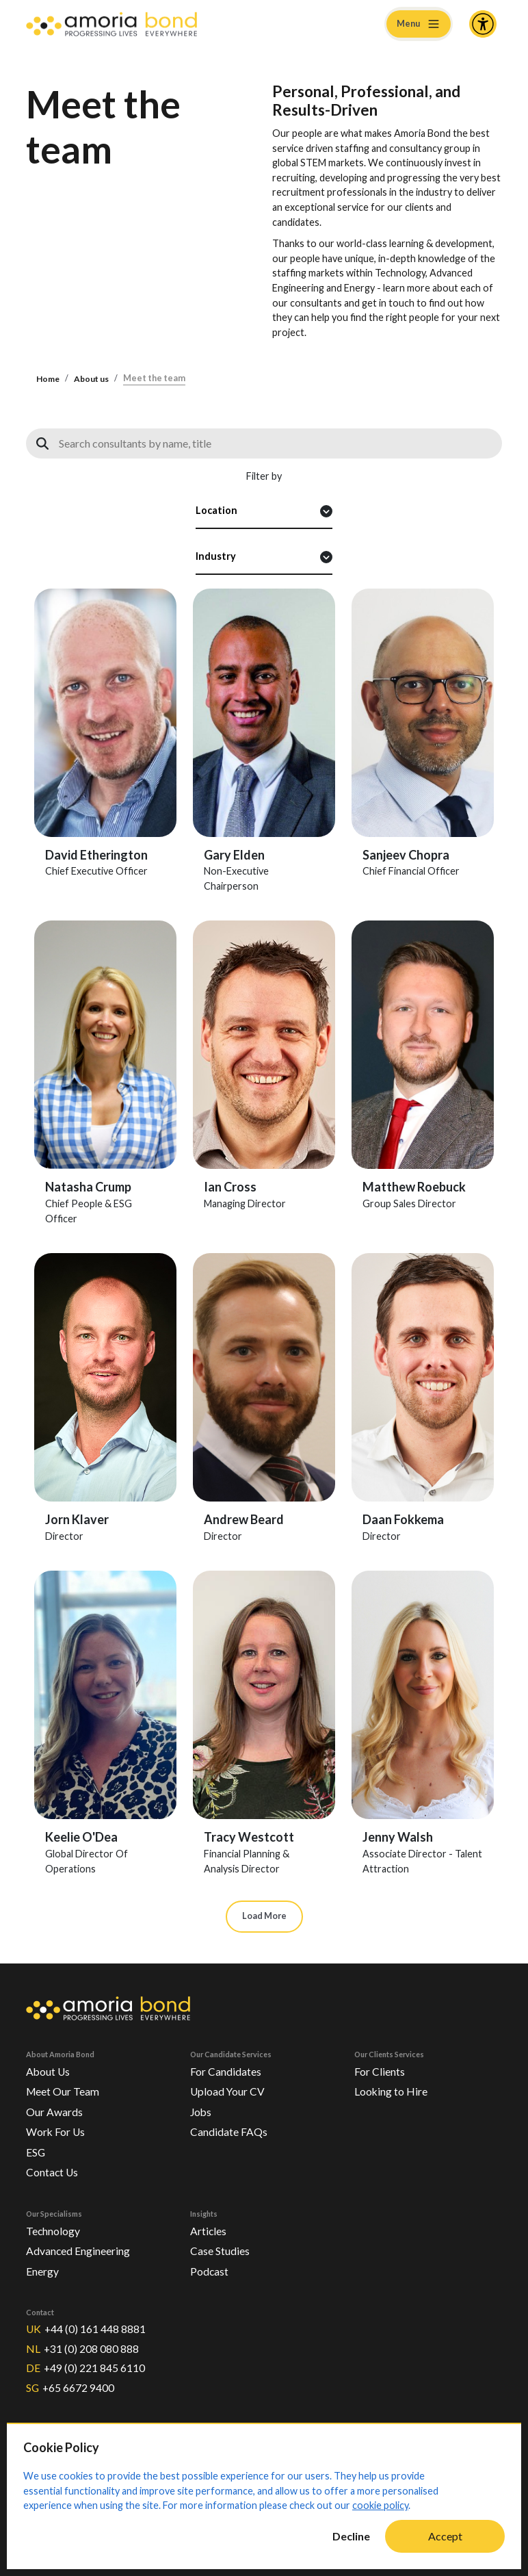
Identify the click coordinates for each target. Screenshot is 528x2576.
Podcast (210, 2267)
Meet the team (158, 379)
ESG (36, 2149)
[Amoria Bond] (111, 24)
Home (49, 379)
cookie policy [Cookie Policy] (380, 2505)
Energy (43, 2267)
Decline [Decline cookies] (351, 2535)
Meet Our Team (64, 2089)
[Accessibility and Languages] (483, 24)
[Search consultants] (264, 443)
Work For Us (57, 2128)
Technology (54, 2227)
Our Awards (55, 2108)
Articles (210, 2227)
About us (94, 379)
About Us (49, 2068)
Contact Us (53, 2169)
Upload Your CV (229, 2089)
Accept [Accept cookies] (445, 2535)
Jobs (202, 2108)
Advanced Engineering (81, 2247)
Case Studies (221, 2247)
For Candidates (227, 2068)
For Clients (381, 2068)
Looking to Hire (393, 2089)
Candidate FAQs (229, 2128)
